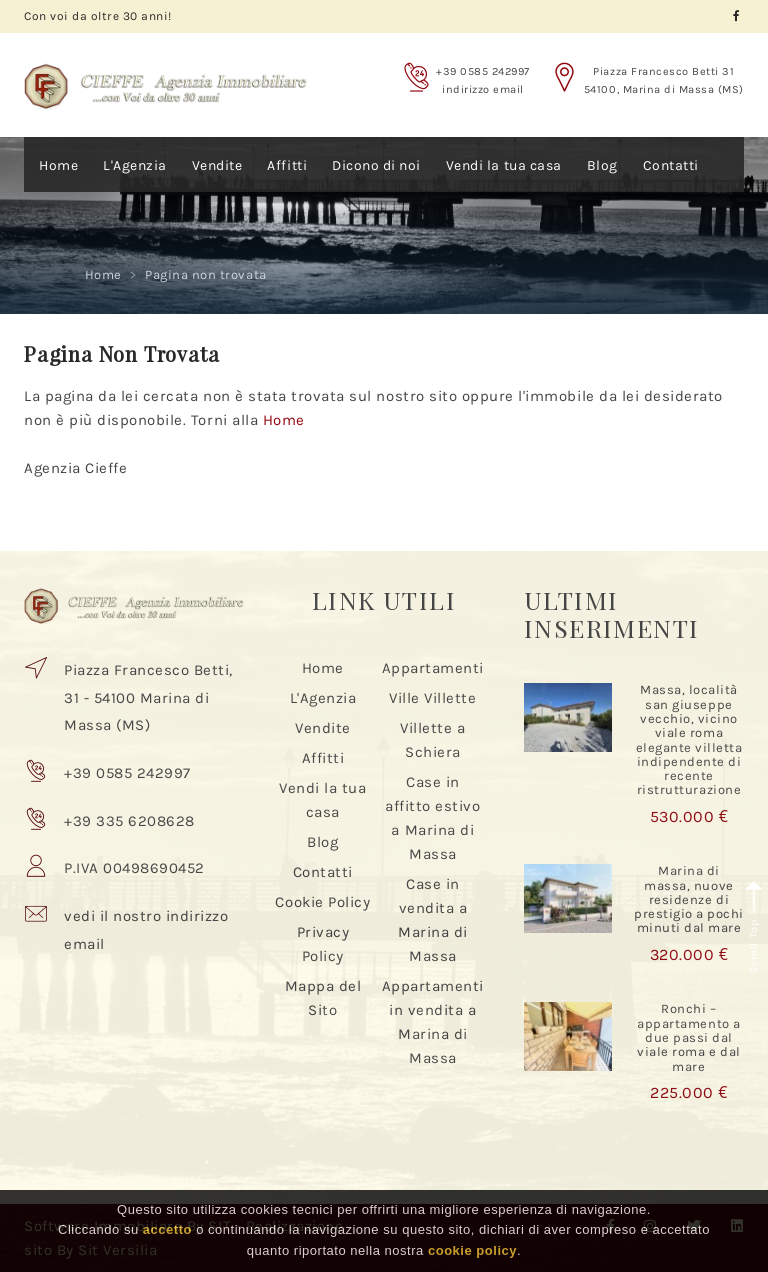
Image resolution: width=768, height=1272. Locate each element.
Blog (602, 165)
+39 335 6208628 (129, 821)
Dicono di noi (376, 165)
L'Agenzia (135, 165)
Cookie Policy (322, 902)
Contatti (671, 165)
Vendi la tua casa (504, 165)
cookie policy (472, 1250)
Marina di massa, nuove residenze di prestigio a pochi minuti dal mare (689, 899)
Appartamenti (433, 668)
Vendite (217, 165)
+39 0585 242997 (483, 71)
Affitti (287, 165)
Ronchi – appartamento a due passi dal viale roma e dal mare (688, 1037)
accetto (167, 1229)
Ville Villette (432, 698)
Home (58, 165)
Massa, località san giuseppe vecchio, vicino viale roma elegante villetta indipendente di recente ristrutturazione (689, 739)
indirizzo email (483, 89)
